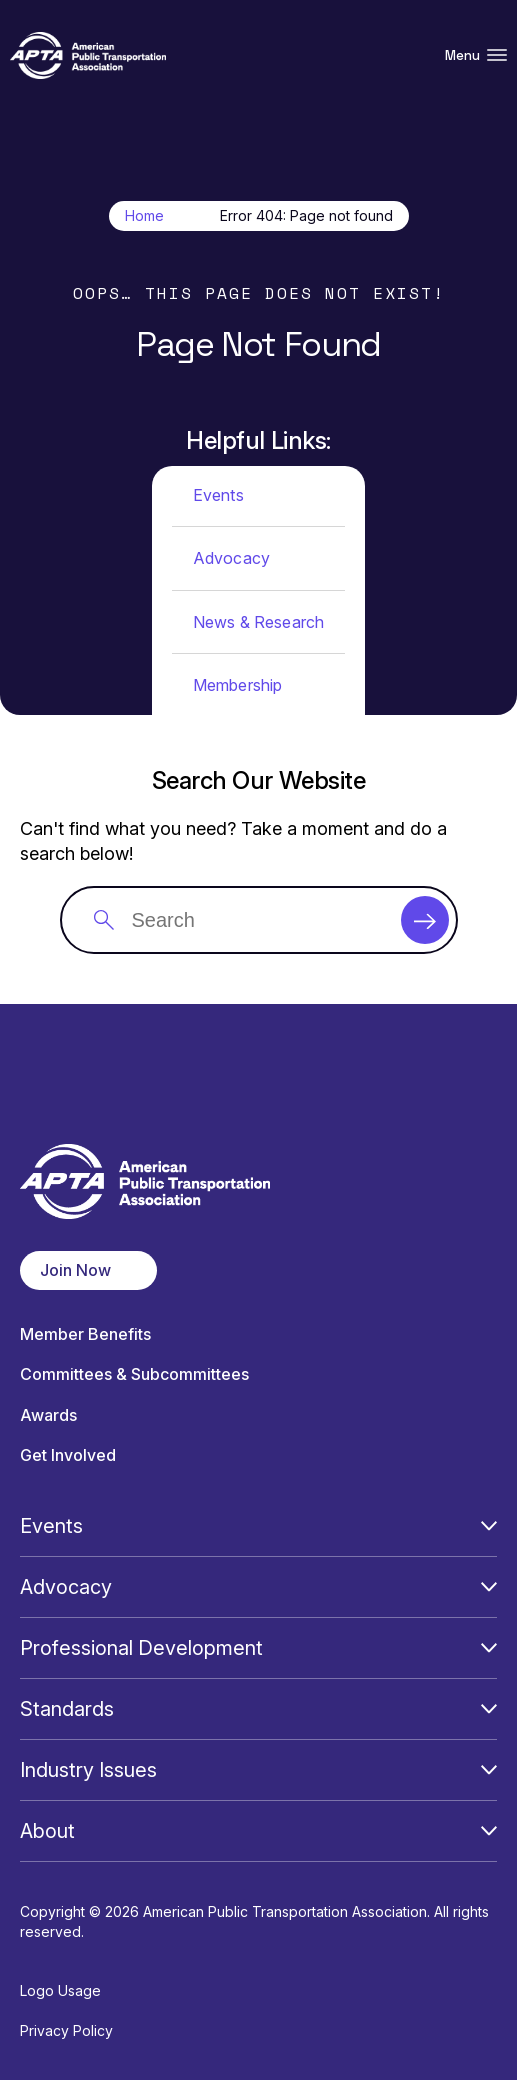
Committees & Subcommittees (134, 1374)
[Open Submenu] (489, 1526)
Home (144, 216)
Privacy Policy (66, 2030)
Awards (48, 1415)
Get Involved (68, 1455)
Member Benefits (85, 1334)
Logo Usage (60, 1990)
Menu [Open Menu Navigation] (476, 55)
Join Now (75, 1270)
